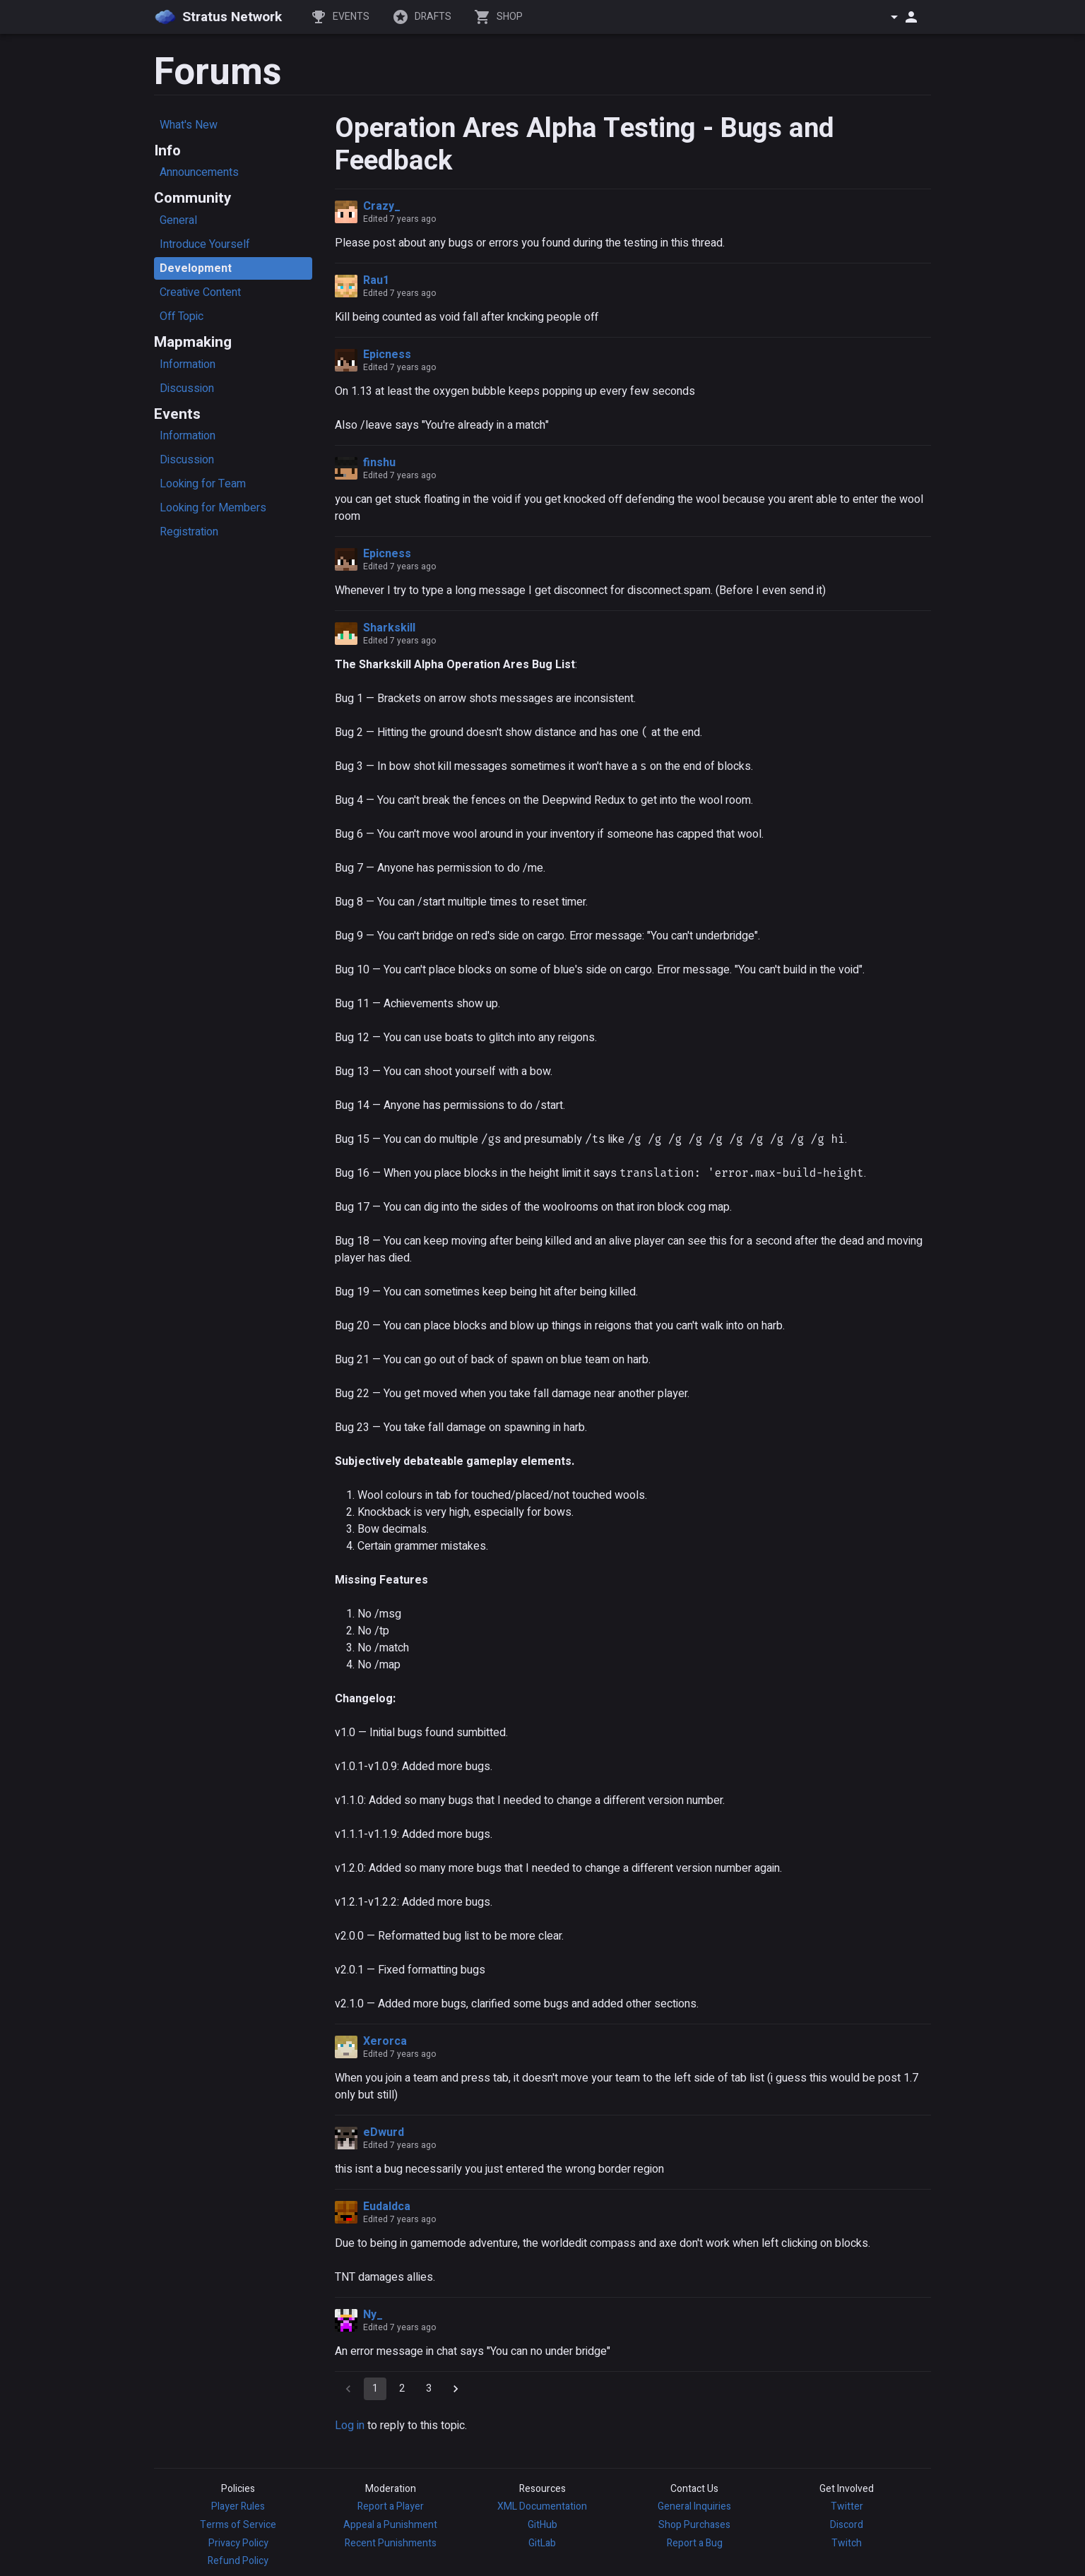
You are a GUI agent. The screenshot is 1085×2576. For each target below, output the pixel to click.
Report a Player (390, 2506)
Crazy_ (382, 206)
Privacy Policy (238, 2543)
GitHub (542, 2524)
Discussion (187, 388)
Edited (399, 219)
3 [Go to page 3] (428, 2389)
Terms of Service (238, 2524)
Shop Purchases (694, 2524)
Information (187, 364)
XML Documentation (542, 2506)
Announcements (199, 172)
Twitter (847, 2506)
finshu (379, 462)
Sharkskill (389, 628)
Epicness (387, 354)
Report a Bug (695, 2543)
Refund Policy (238, 2560)
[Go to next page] (455, 2389)
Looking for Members (213, 507)
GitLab (542, 2543)
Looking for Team (203, 483)
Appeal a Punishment (390, 2524)
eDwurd (383, 2132)
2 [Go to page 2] (402, 2389)
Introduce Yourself (205, 244)
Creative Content (200, 292)
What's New (189, 125)
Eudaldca (386, 2206)
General (178, 220)
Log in (349, 2425)
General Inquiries (694, 2506)
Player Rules (238, 2506)
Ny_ (373, 2314)
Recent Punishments (391, 2543)
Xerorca (385, 2041)
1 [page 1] (375, 2389)
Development (196, 268)
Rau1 (376, 280)
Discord (846, 2524)
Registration (189, 531)
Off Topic (181, 316)
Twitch (846, 2543)
